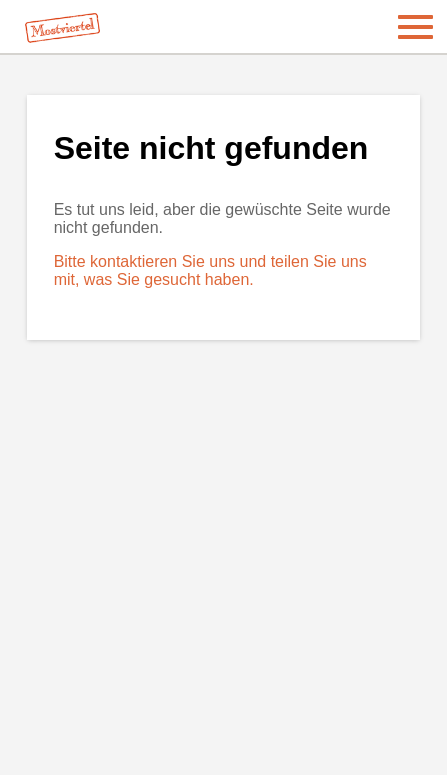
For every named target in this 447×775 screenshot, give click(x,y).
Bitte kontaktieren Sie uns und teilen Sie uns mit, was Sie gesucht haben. (210, 270)
